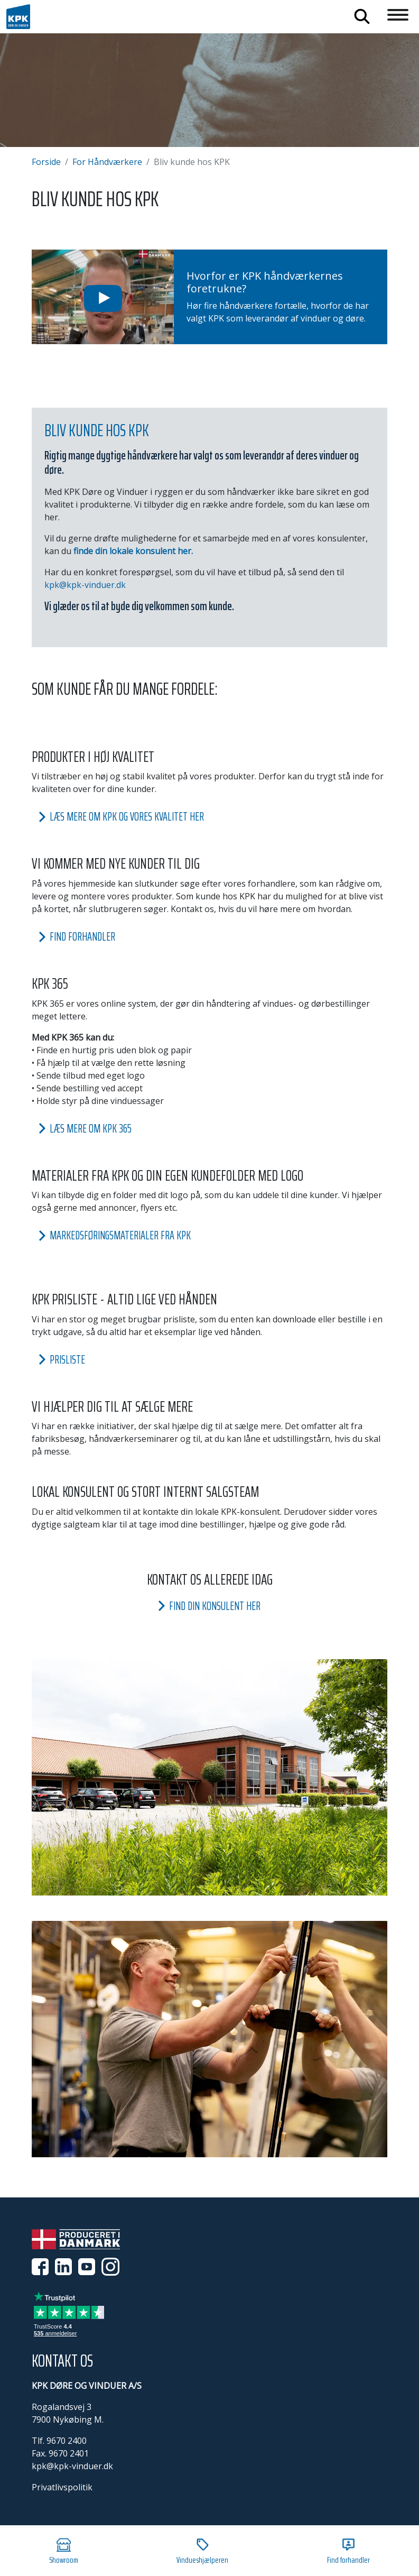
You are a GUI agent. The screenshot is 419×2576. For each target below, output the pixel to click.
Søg (362, 16)
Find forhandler (348, 2551)
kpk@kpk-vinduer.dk (85, 585)
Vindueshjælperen (202, 2551)
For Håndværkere (107, 162)
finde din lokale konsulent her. (133, 551)
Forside (46, 162)
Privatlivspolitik (62, 2487)
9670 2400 (66, 2440)
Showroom (63, 2551)
